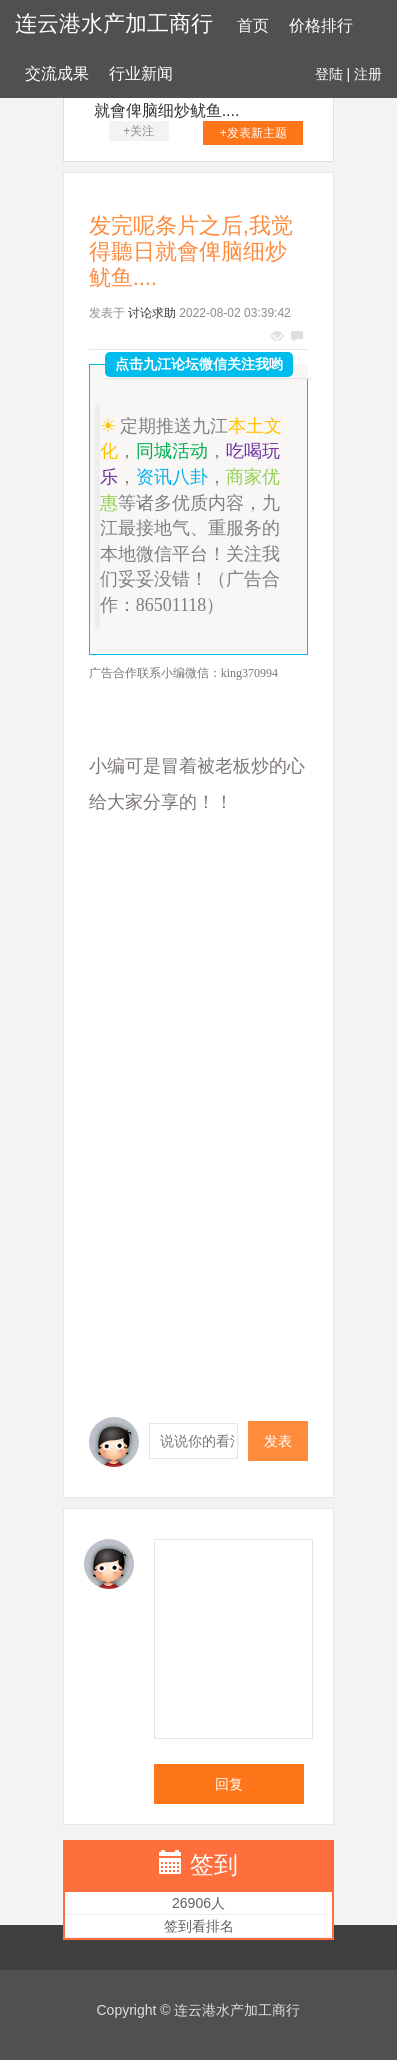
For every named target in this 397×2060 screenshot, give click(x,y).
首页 (253, 25)
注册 (368, 74)
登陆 (329, 74)
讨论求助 (152, 313)
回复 (229, 1784)
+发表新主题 (253, 133)
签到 (214, 1864)
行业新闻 (141, 73)
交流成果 (57, 73)
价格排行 (321, 25)
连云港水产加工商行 (114, 23)
